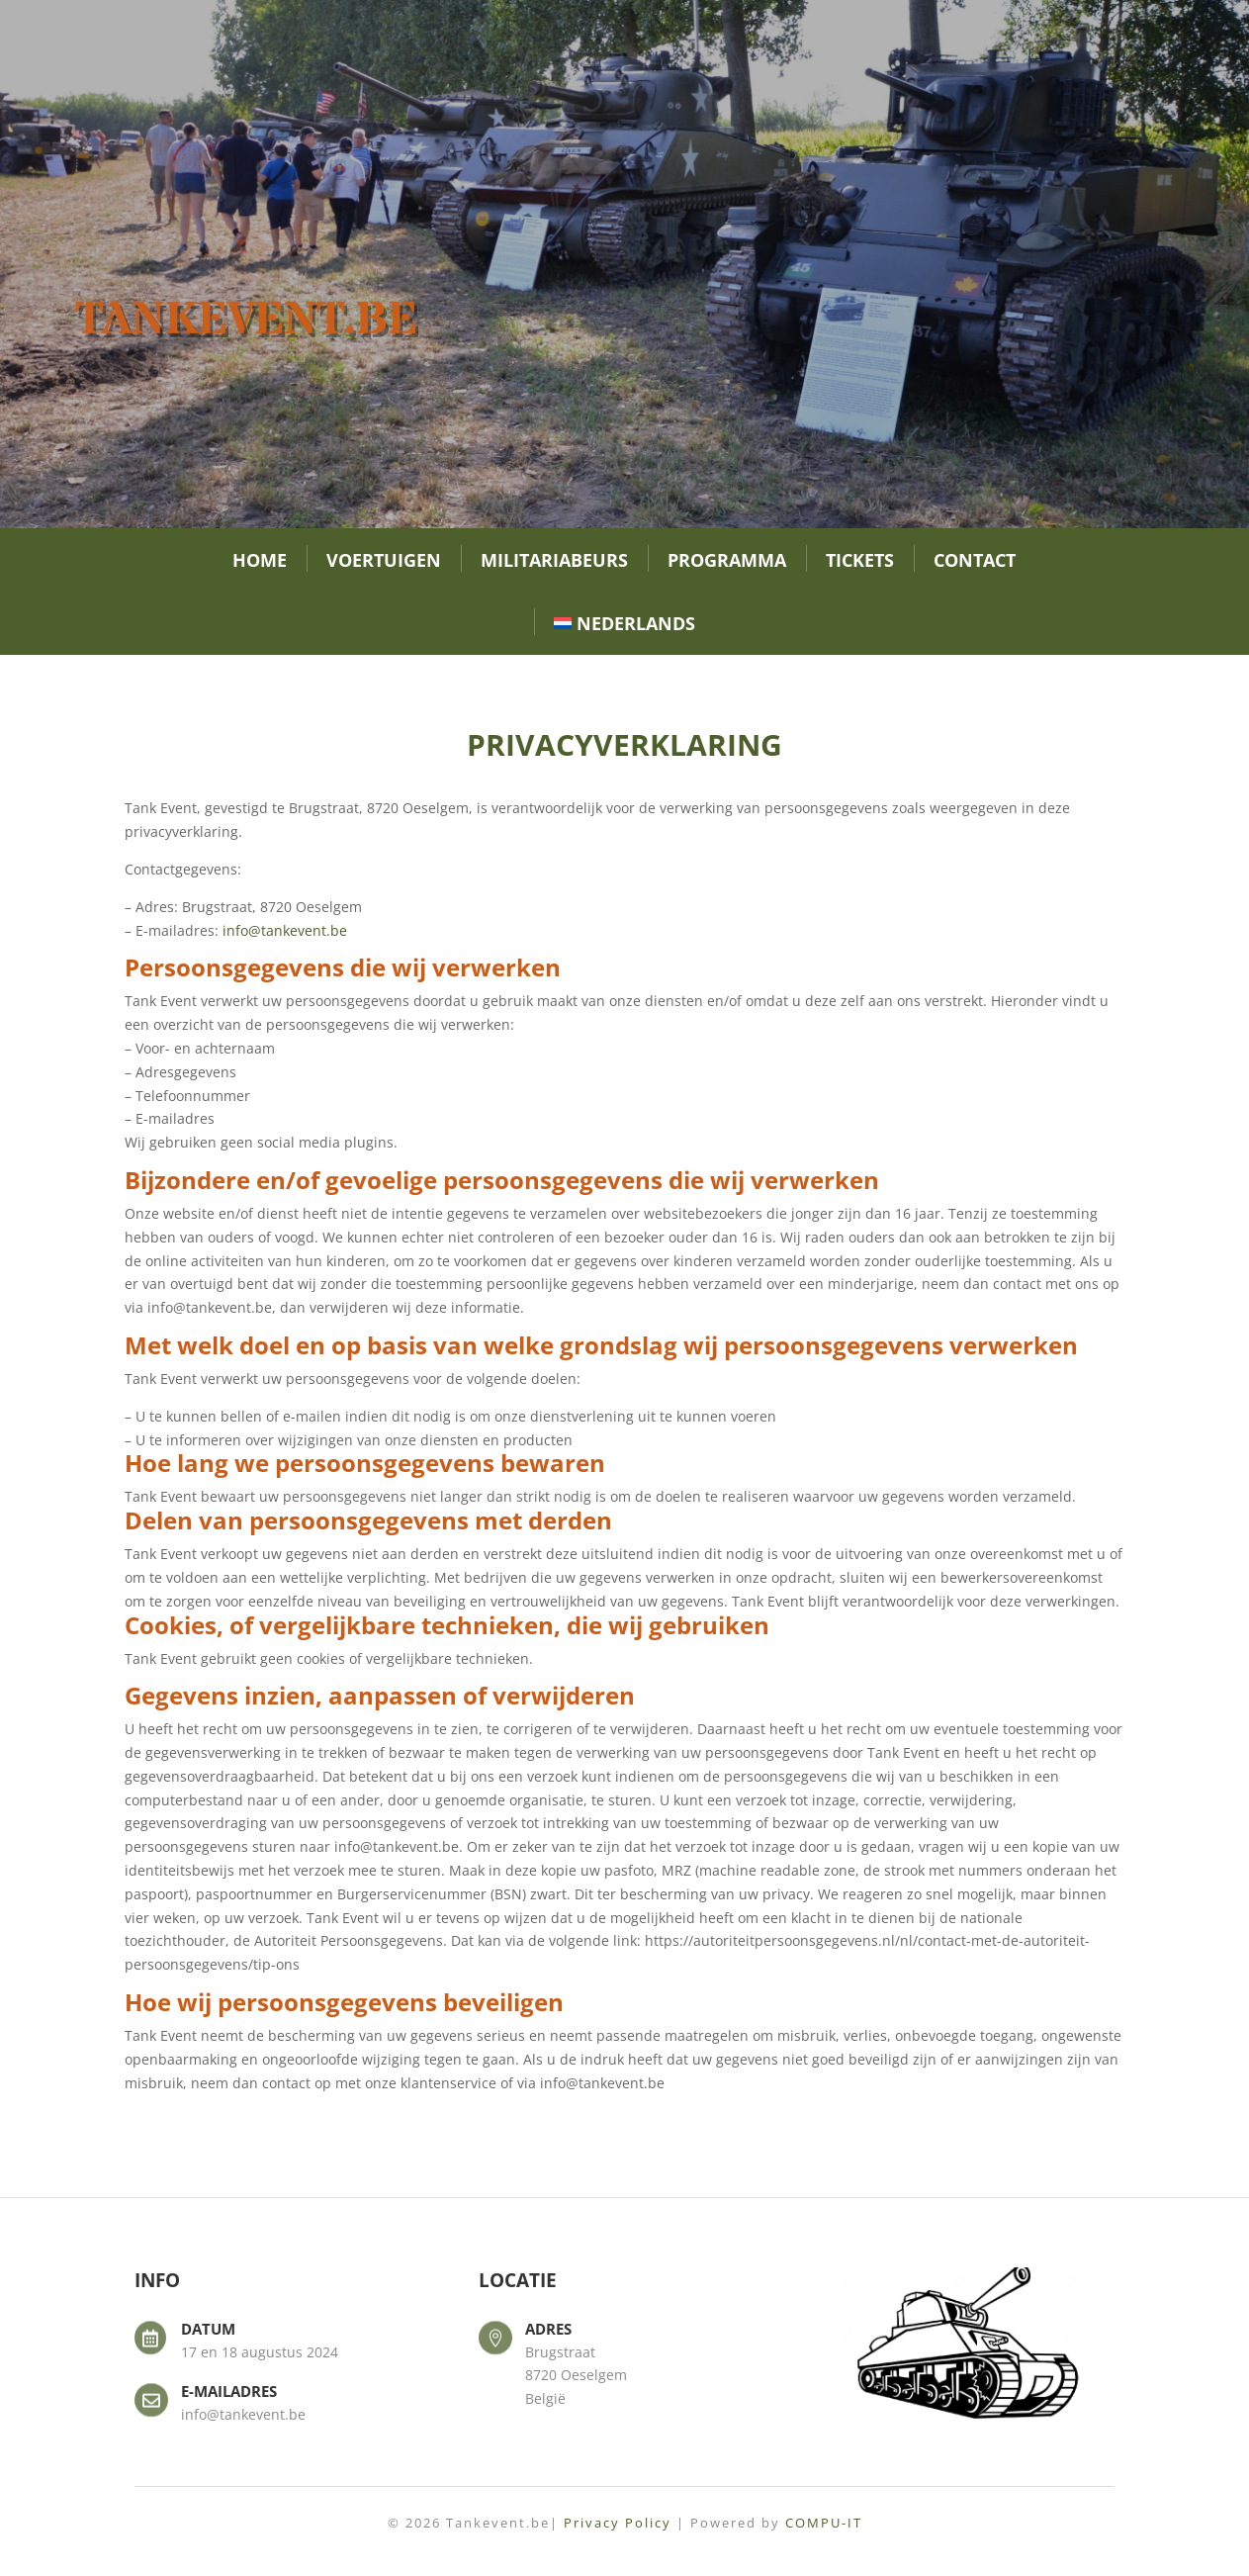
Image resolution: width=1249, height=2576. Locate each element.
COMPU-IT (823, 2522)
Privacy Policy (617, 2522)
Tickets (860, 560)
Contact (975, 560)
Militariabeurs (554, 560)
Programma (727, 560)
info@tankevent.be (285, 930)
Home (259, 560)
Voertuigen (383, 560)
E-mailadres (229, 2391)
